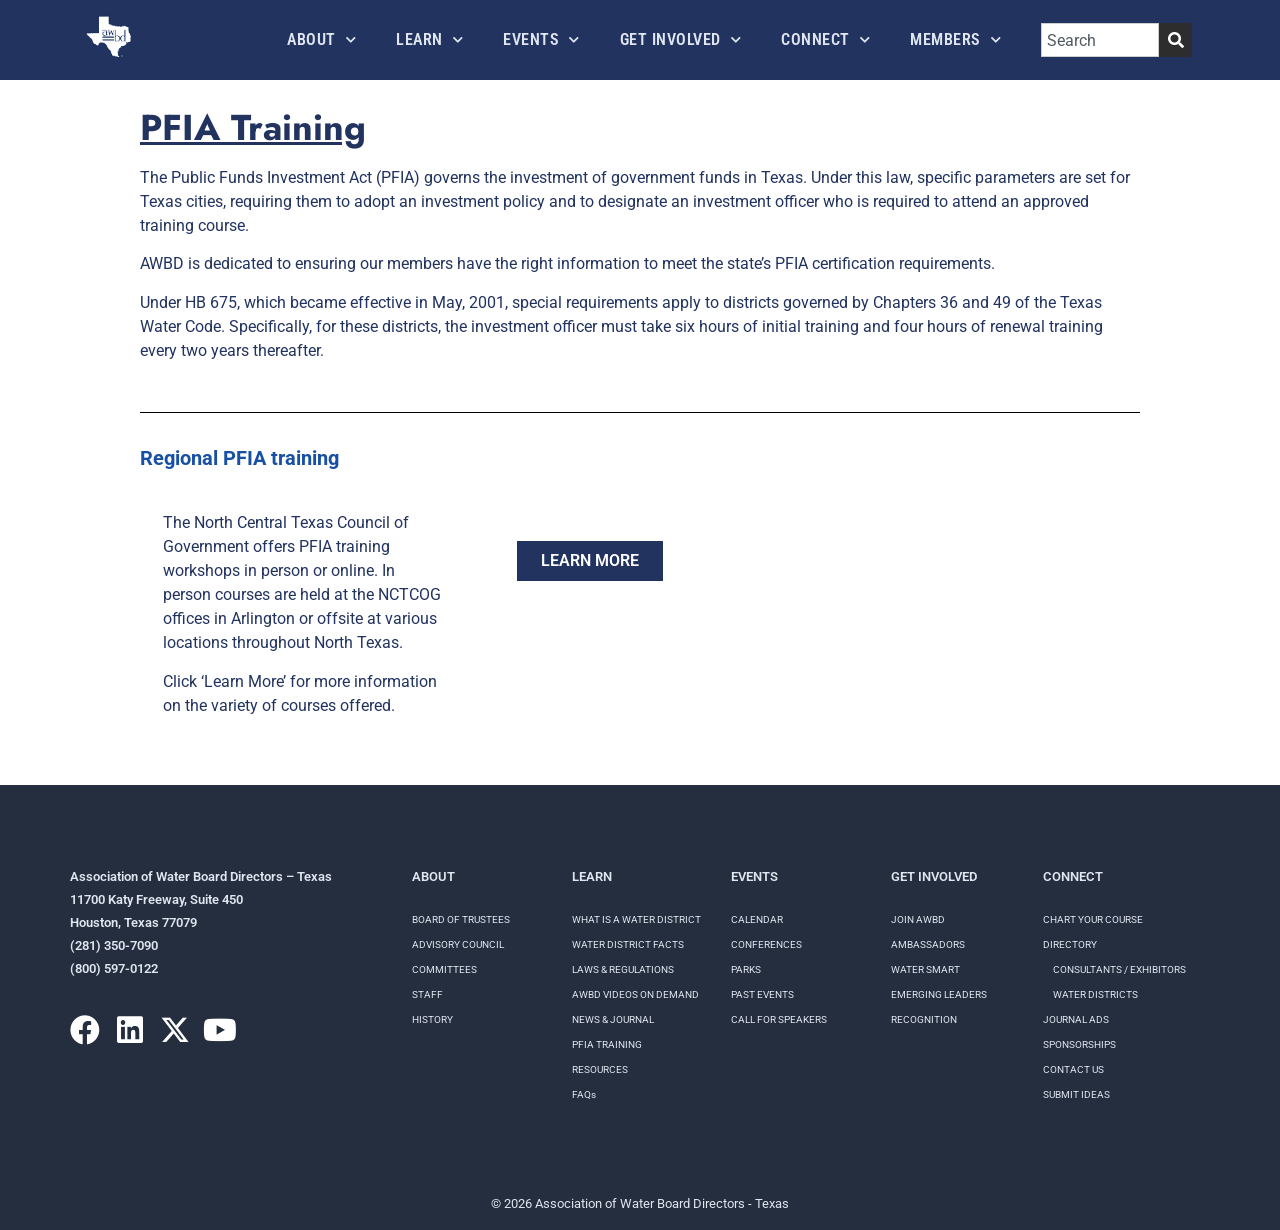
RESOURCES (600, 1069)
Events (541, 39)
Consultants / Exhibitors (1119, 969)
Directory (1070, 944)
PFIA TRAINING (607, 1044)
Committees (444, 969)
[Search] (1175, 40)
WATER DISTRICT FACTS (628, 944)
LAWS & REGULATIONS (623, 969)
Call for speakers (779, 1019)
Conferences (766, 944)
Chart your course (1093, 919)
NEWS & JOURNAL (613, 1019)
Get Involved (681, 39)
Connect (825, 39)
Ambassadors (928, 944)
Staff (427, 994)
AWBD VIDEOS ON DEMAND (635, 994)
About (321, 39)
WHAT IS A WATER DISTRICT (636, 919)
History (432, 1019)
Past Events (762, 994)
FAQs (584, 1094)
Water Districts (1095, 994)
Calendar (757, 919)
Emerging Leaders (939, 994)
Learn (429, 39)
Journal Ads (1076, 1019)
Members (955, 39)
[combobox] (1100, 40)
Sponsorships (1079, 1044)
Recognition (924, 1019)
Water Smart (925, 969)
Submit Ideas (1076, 1094)
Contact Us (1073, 1069)
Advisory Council (458, 944)
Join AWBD (918, 919)
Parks (746, 969)
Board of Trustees (461, 919)
